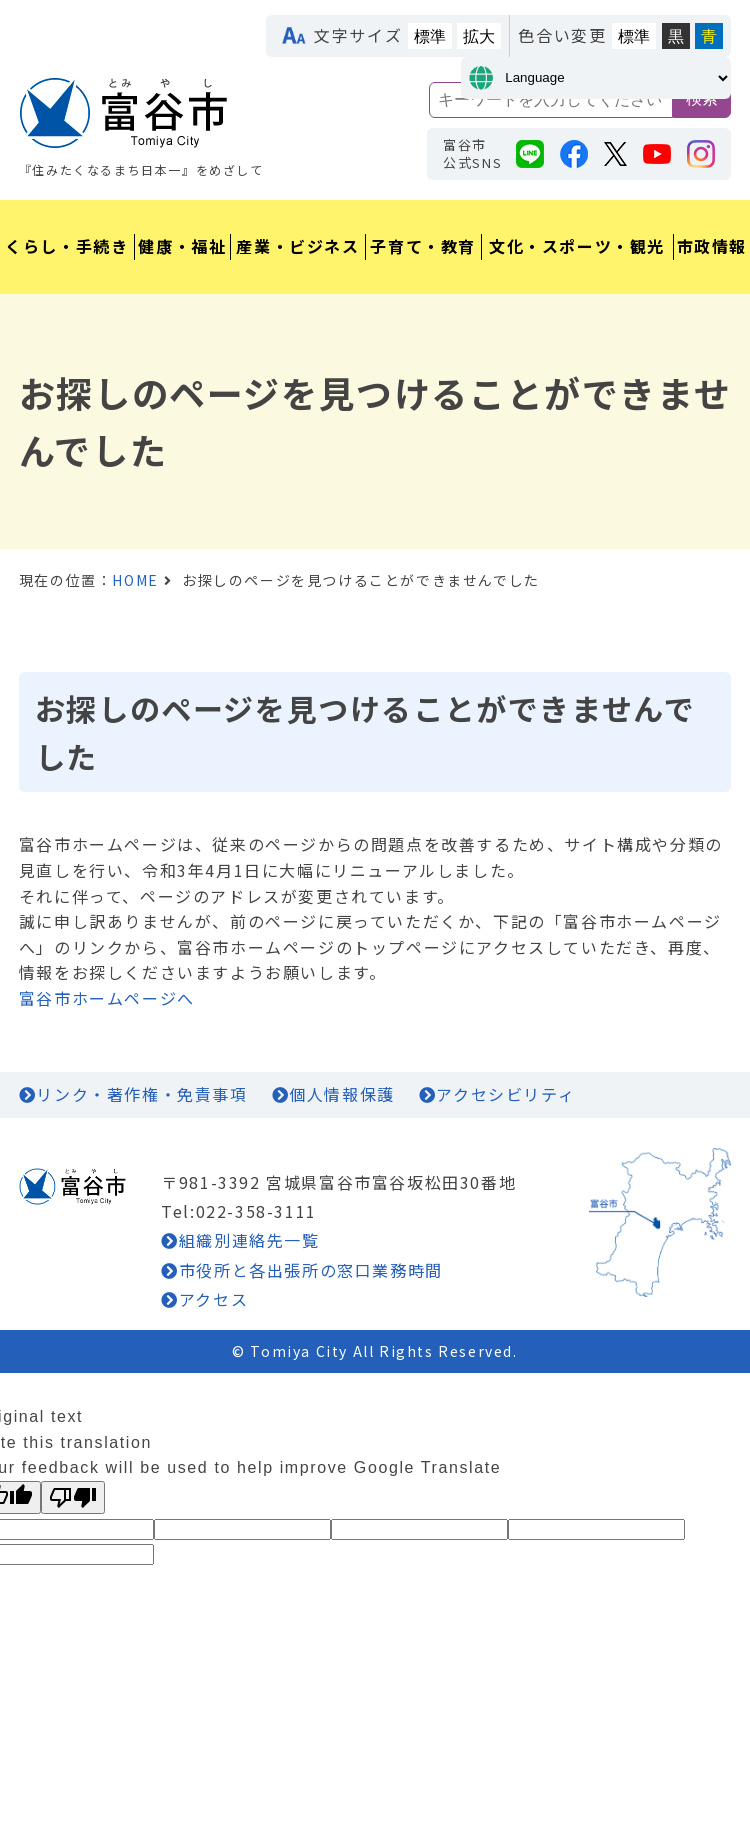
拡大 (479, 36)
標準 (430, 36)
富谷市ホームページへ (107, 998)
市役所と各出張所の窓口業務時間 (311, 1270)
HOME (135, 580)
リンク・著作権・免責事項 (141, 1094)
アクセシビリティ (505, 1094)
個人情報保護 (342, 1094)
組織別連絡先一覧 (249, 1240)
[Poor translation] (73, 1497)
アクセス (213, 1299)
